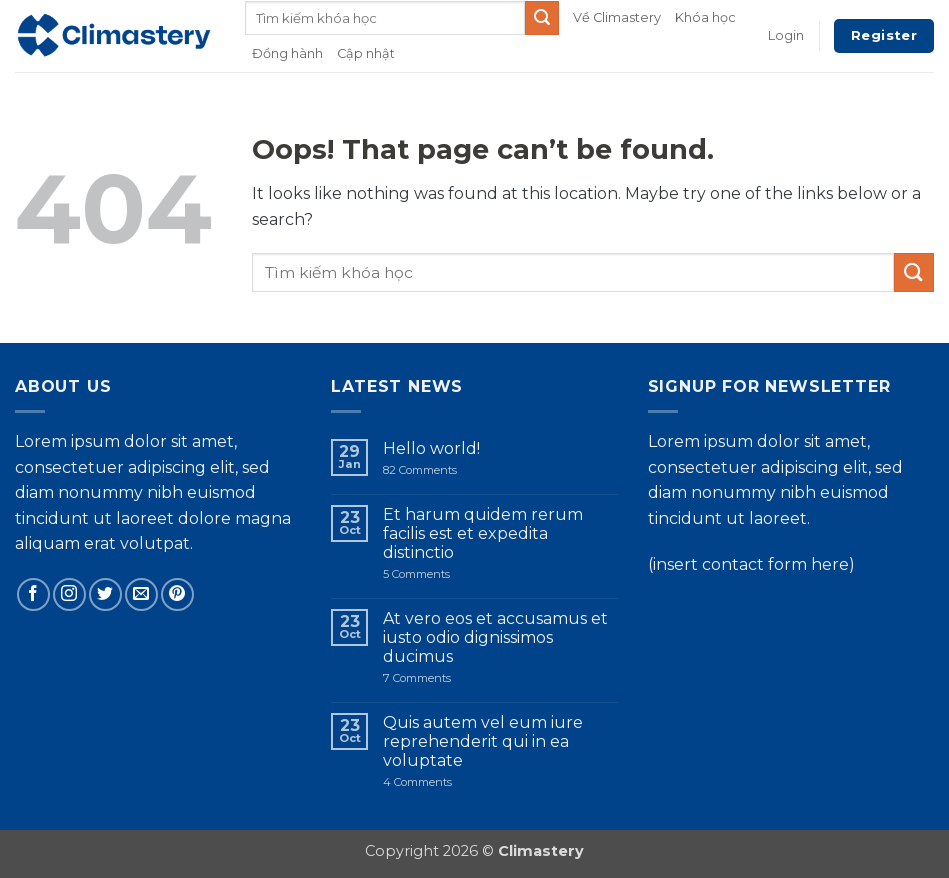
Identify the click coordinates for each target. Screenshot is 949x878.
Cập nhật (366, 53)
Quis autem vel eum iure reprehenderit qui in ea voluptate (483, 741)
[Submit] (542, 18)
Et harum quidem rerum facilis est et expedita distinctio (483, 533)
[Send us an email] (141, 594)
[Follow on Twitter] (105, 594)
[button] (786, 36)
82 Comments (436, 470)
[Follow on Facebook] (33, 594)
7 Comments (448, 678)
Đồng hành (287, 53)
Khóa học (705, 17)
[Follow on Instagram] (69, 594)
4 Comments (455, 782)
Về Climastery (617, 17)
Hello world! (431, 448)
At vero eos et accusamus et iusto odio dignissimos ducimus (495, 637)
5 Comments (440, 574)
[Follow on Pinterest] (177, 594)
